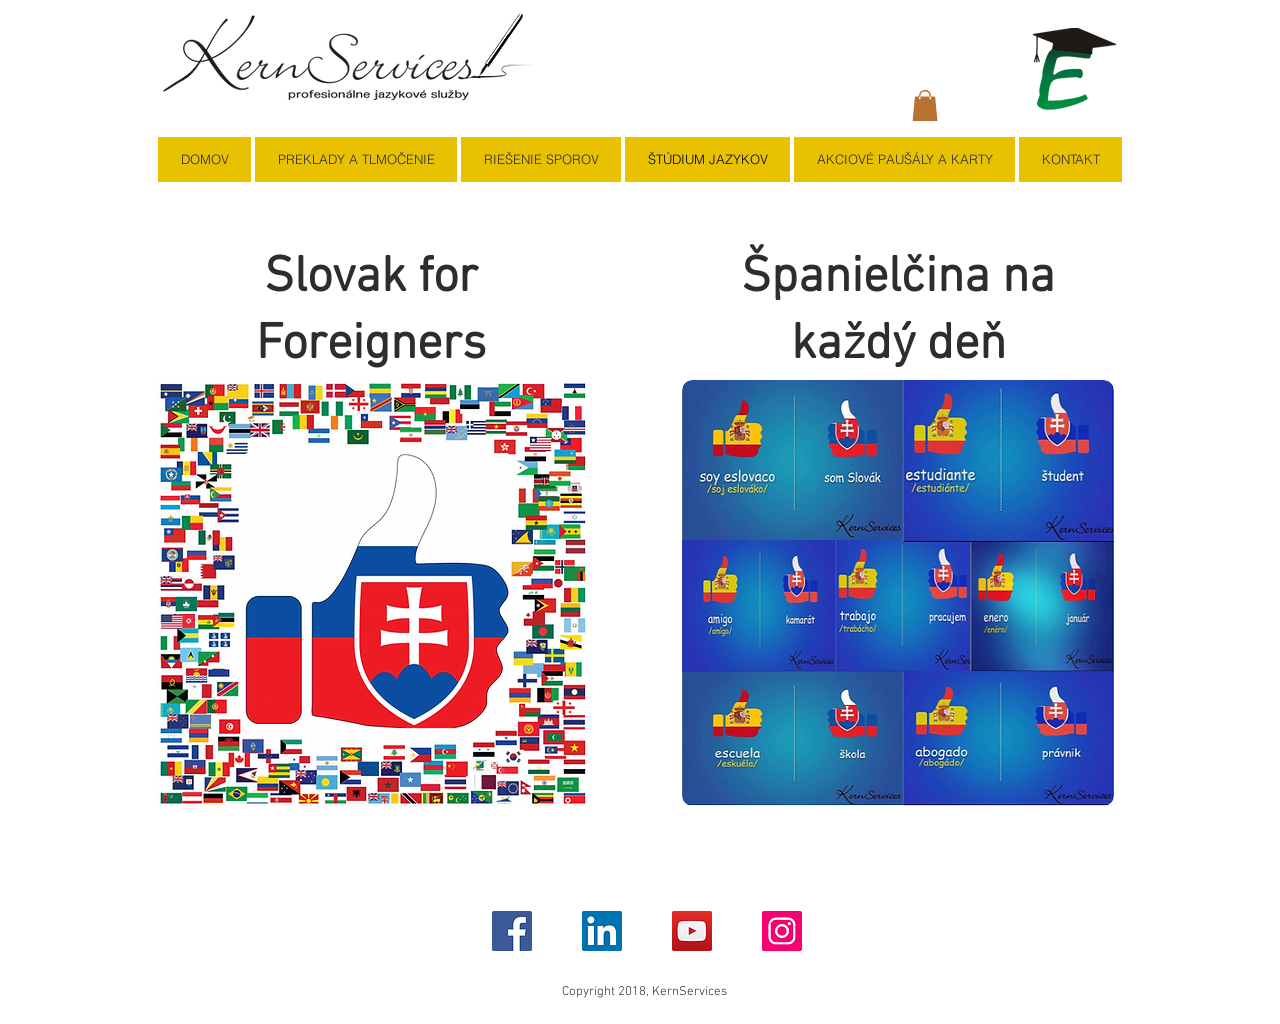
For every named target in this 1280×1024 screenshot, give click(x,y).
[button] (925, 105)
